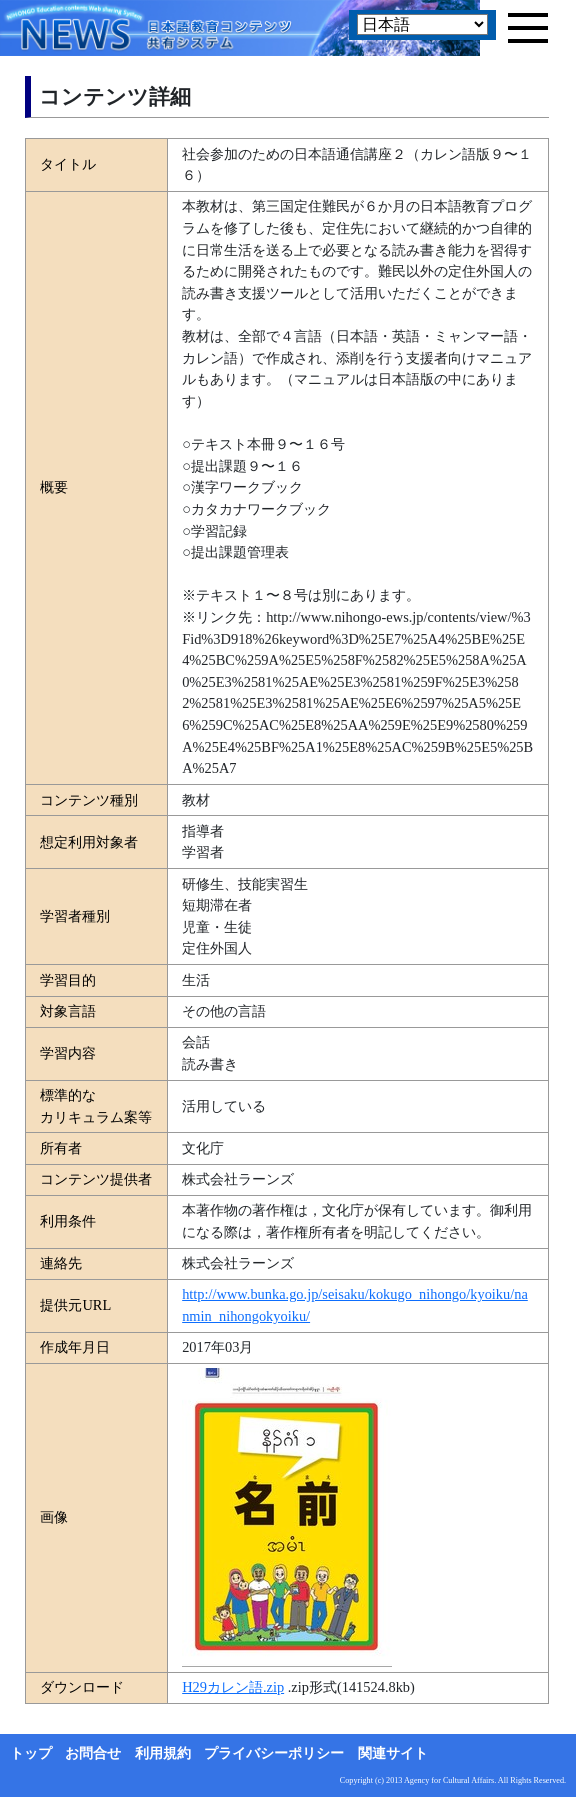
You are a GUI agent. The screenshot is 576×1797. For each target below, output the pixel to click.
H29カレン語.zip (233, 1687)
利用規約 (163, 1753)
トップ (31, 1753)
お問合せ (93, 1753)
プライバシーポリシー (274, 1753)
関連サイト (393, 1753)
